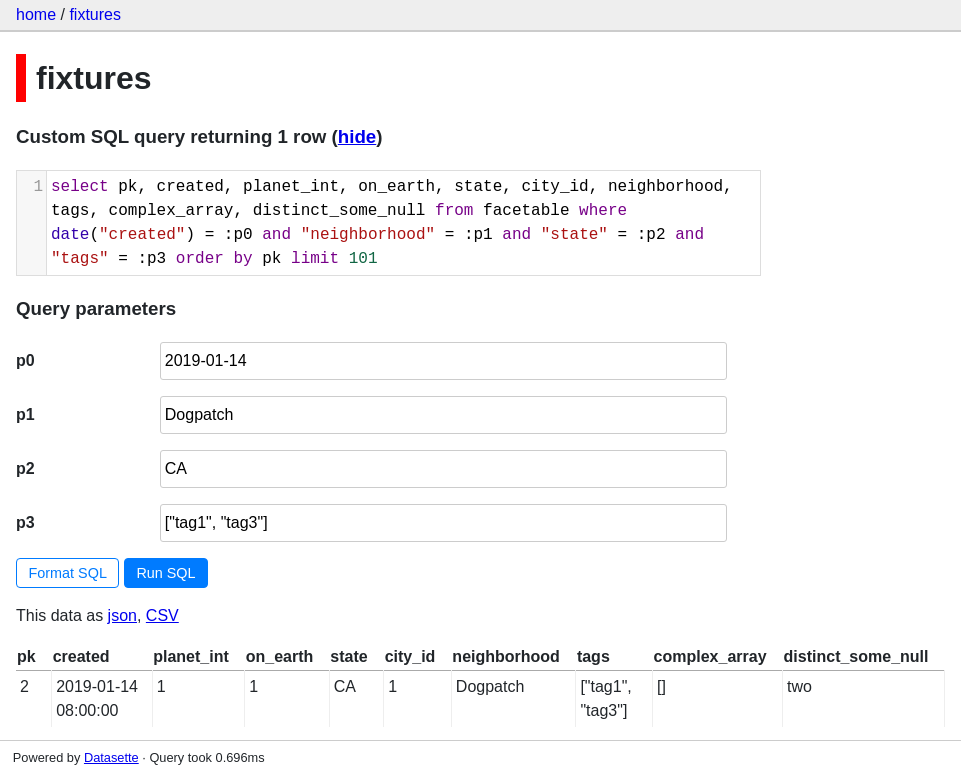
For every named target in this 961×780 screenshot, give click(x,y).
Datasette (111, 757)
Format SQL (68, 573)
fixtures (95, 14)
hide (357, 136)
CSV (162, 615)
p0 (25, 360)
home (36, 14)
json (122, 615)
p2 (25, 468)
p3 (25, 522)
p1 (25, 414)
